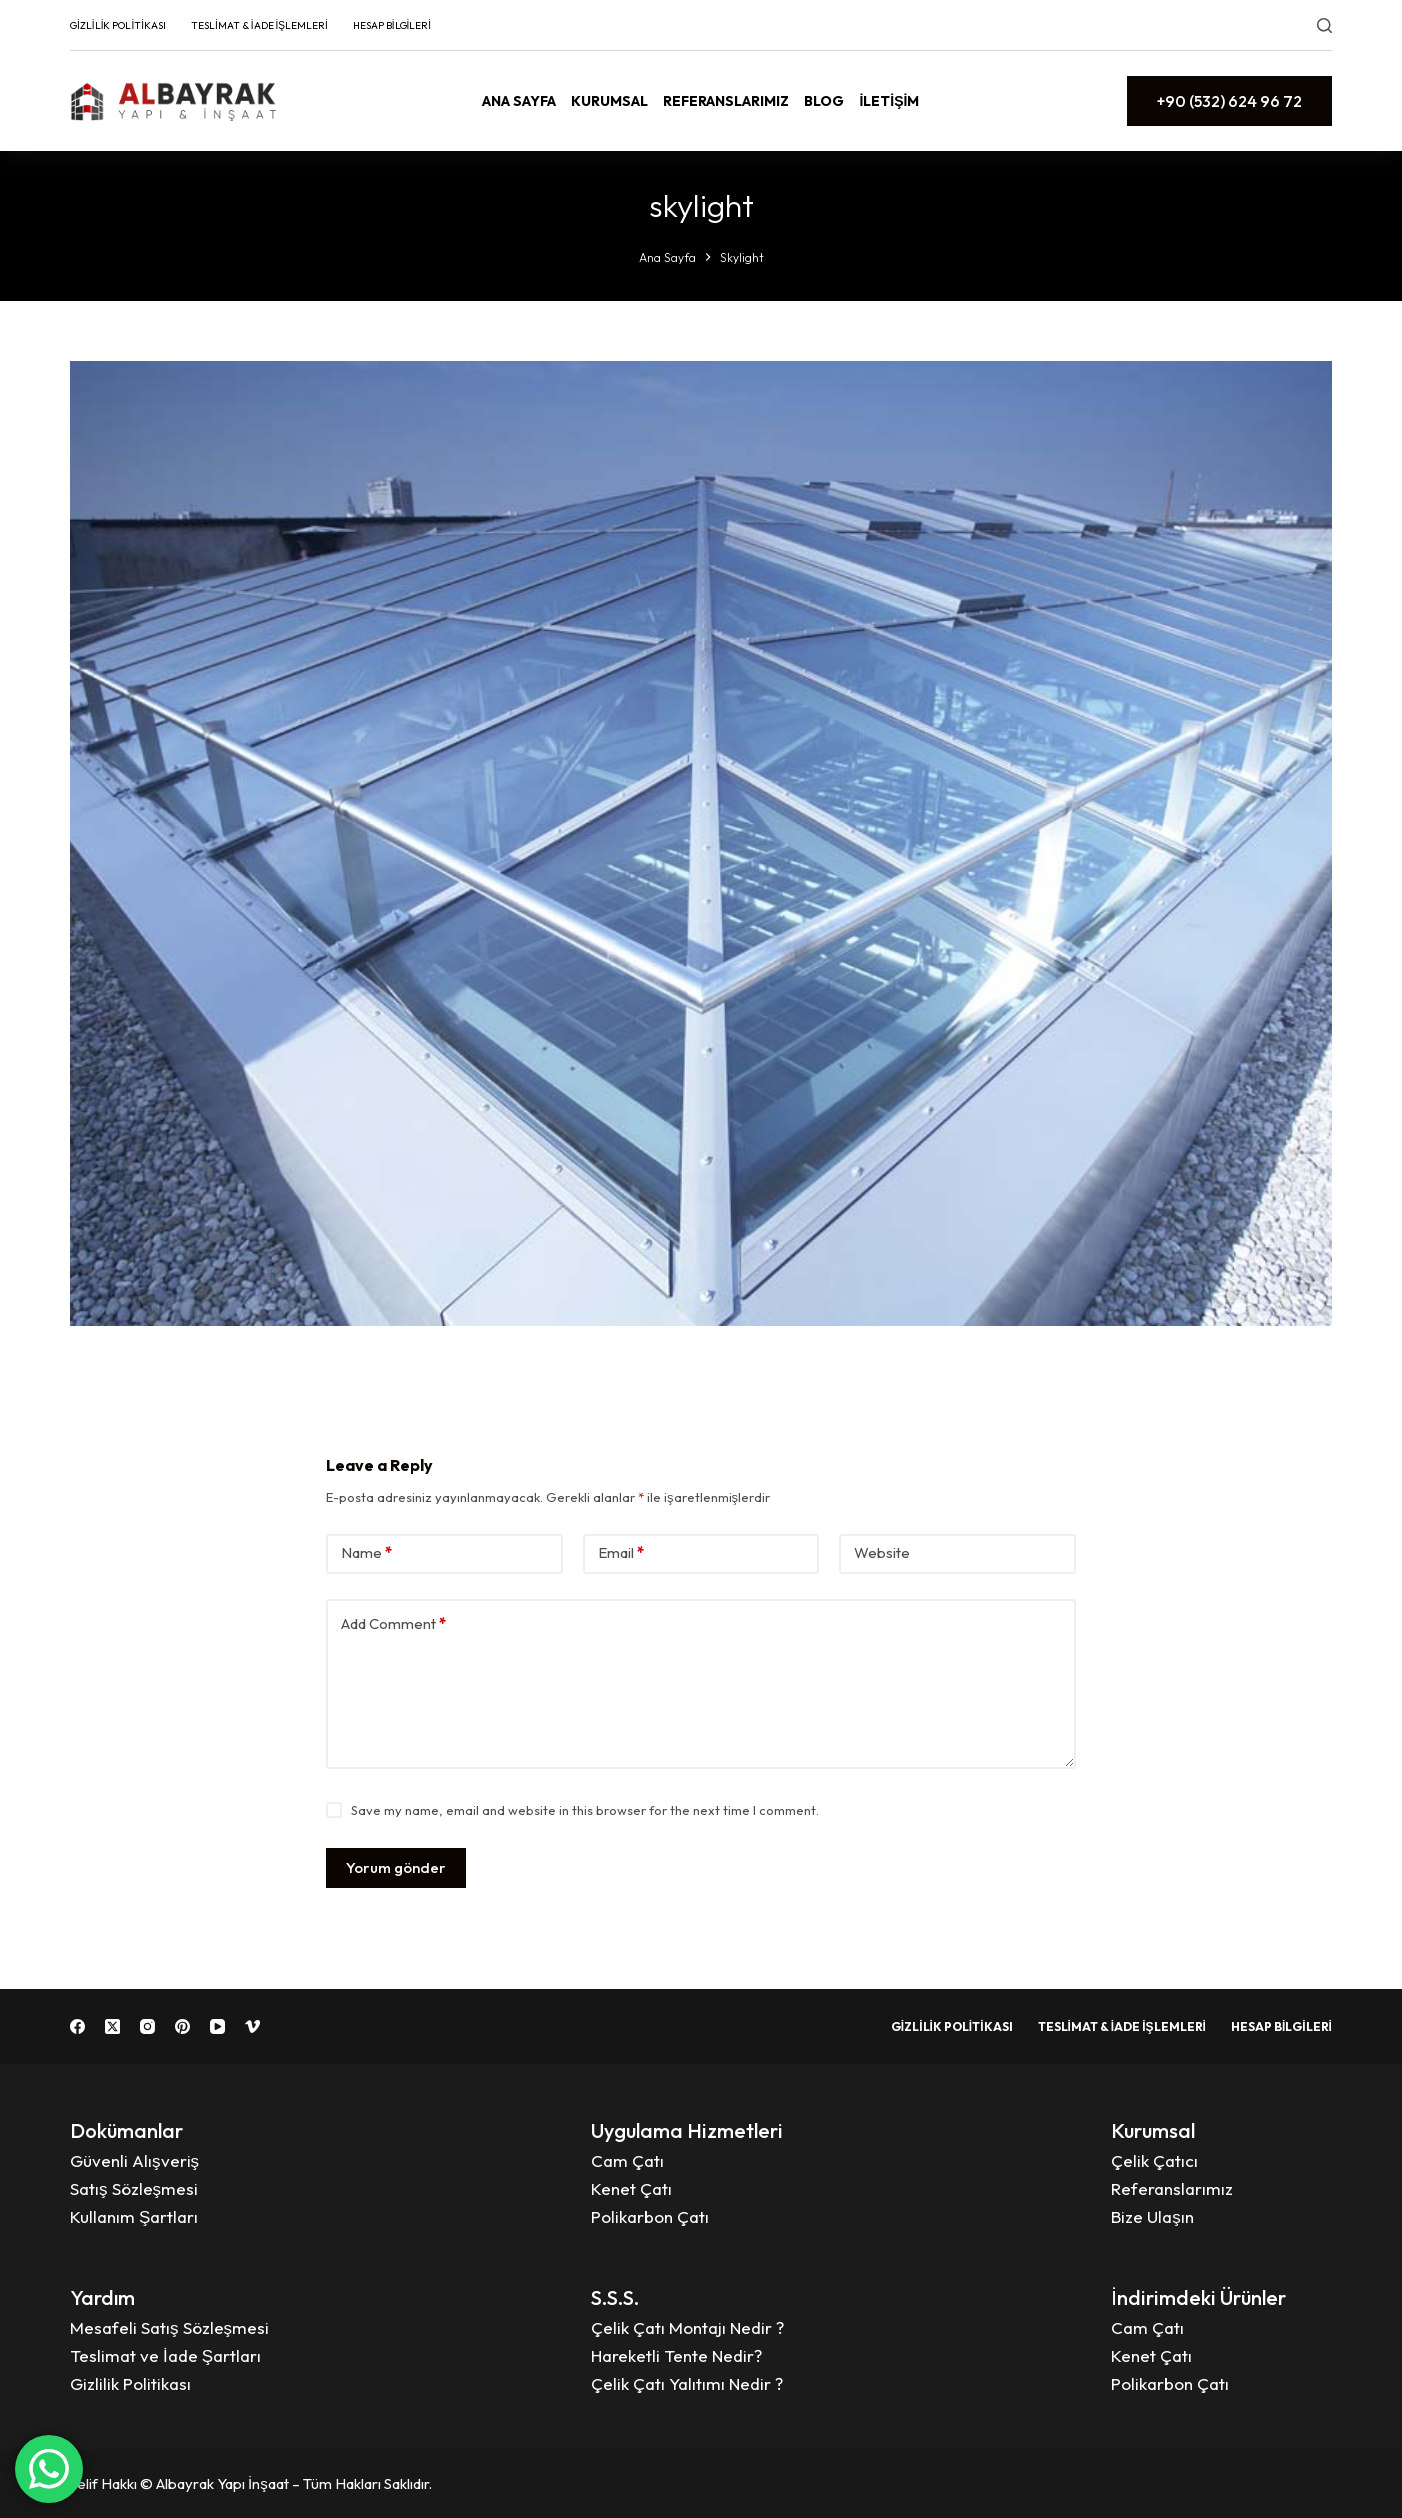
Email (621, 1553)
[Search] (1324, 25)
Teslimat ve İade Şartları (165, 2355)
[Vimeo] (252, 2026)
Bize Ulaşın (1152, 2216)
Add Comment (393, 1624)
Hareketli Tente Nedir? (676, 2355)
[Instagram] (147, 2026)
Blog (824, 101)
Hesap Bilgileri (392, 25)
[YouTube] (217, 2026)
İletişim (889, 101)
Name (366, 1553)
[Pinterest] (182, 2026)
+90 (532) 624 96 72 (1229, 101)
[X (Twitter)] (112, 2026)
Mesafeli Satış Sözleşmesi (169, 2327)
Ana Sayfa (519, 101)
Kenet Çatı (631, 2188)
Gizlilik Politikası (118, 25)
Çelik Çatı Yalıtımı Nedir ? (687, 2383)
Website (882, 1552)
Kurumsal (609, 101)
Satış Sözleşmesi (134, 2188)
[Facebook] (77, 2026)
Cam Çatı (627, 2160)
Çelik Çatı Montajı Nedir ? (687, 2327)
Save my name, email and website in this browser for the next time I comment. (585, 1810)
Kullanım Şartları (134, 2216)
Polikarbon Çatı (650, 2216)
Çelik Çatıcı (1154, 2160)
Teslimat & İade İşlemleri (259, 25)
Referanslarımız (726, 101)
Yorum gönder (396, 1867)
